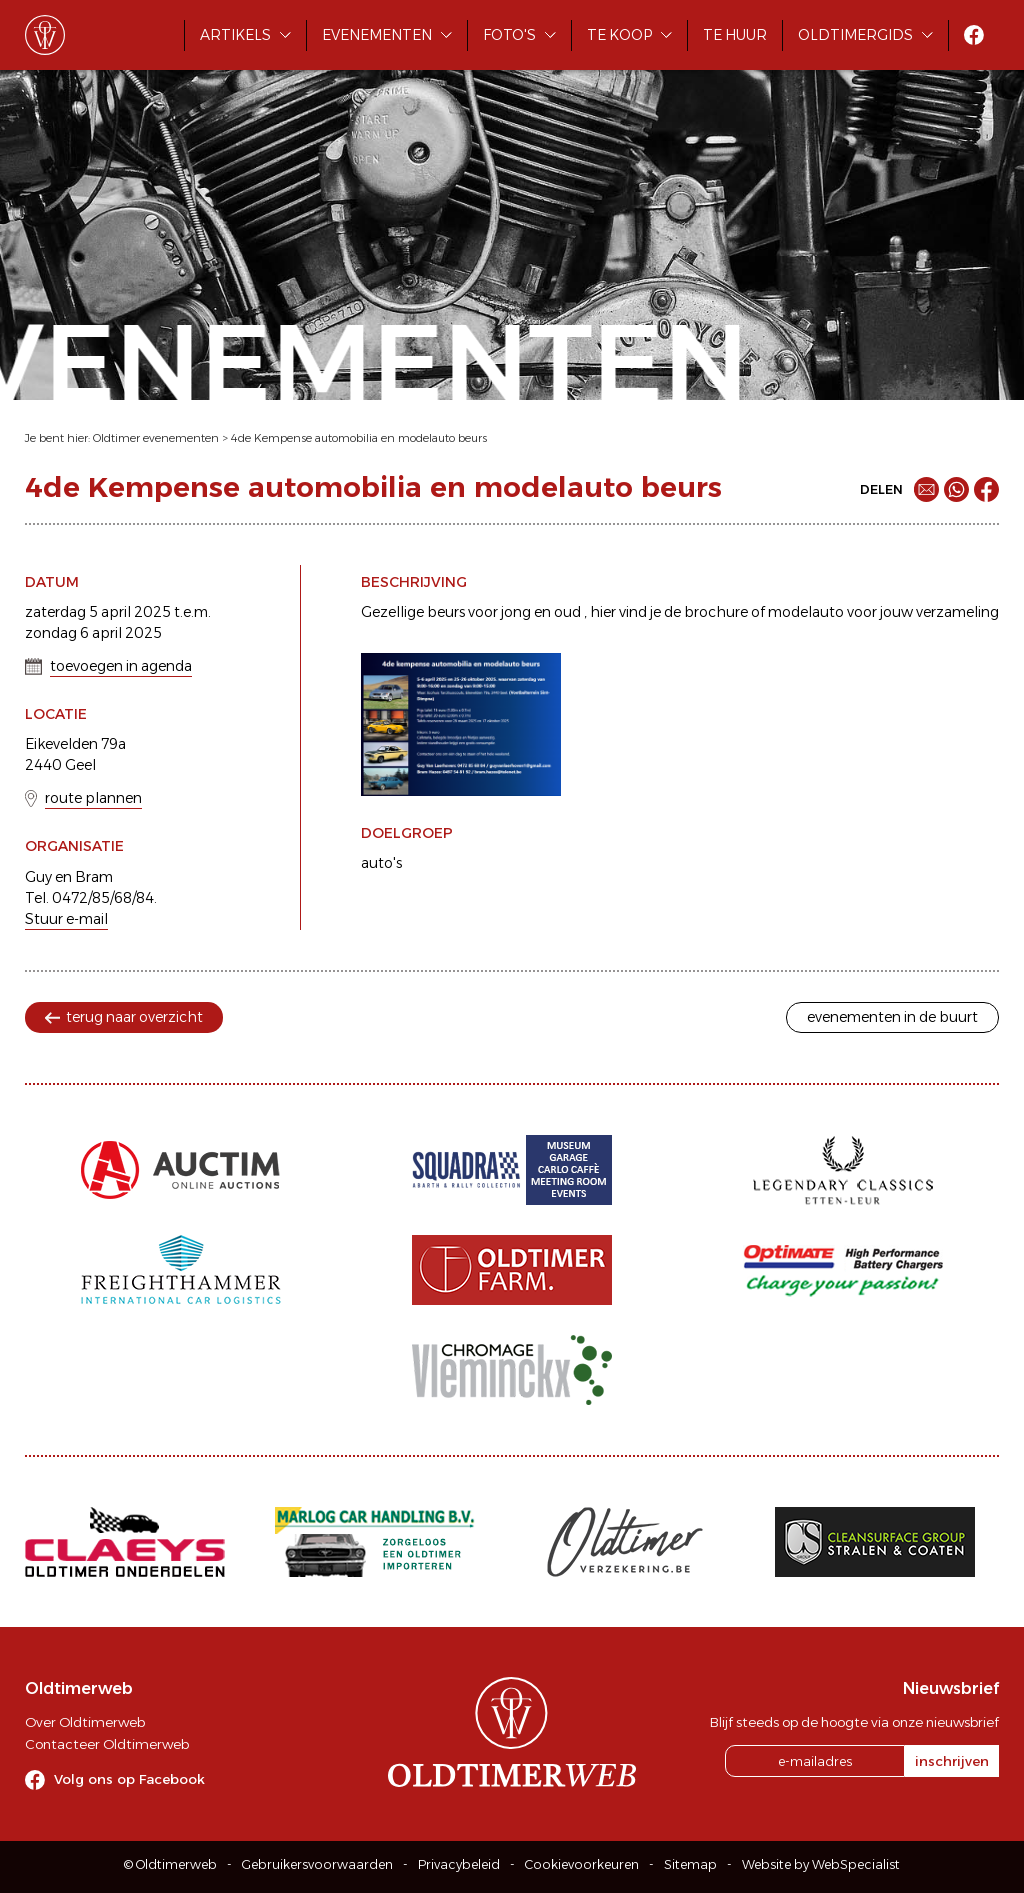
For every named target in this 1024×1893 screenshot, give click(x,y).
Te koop (619, 35)
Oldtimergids (855, 35)
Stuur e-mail (66, 919)
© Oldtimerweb (170, 1864)
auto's (381, 863)
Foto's (509, 35)
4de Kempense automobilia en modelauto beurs (359, 438)
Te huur (735, 35)
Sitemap (690, 1864)
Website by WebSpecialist (821, 1864)
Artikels (235, 35)
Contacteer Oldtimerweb (107, 1744)
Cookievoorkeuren (582, 1864)
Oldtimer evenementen (156, 438)
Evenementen (377, 35)
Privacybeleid (459, 1864)
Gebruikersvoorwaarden (317, 1864)
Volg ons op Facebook (129, 1779)
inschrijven (952, 1761)
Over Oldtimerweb (85, 1722)
